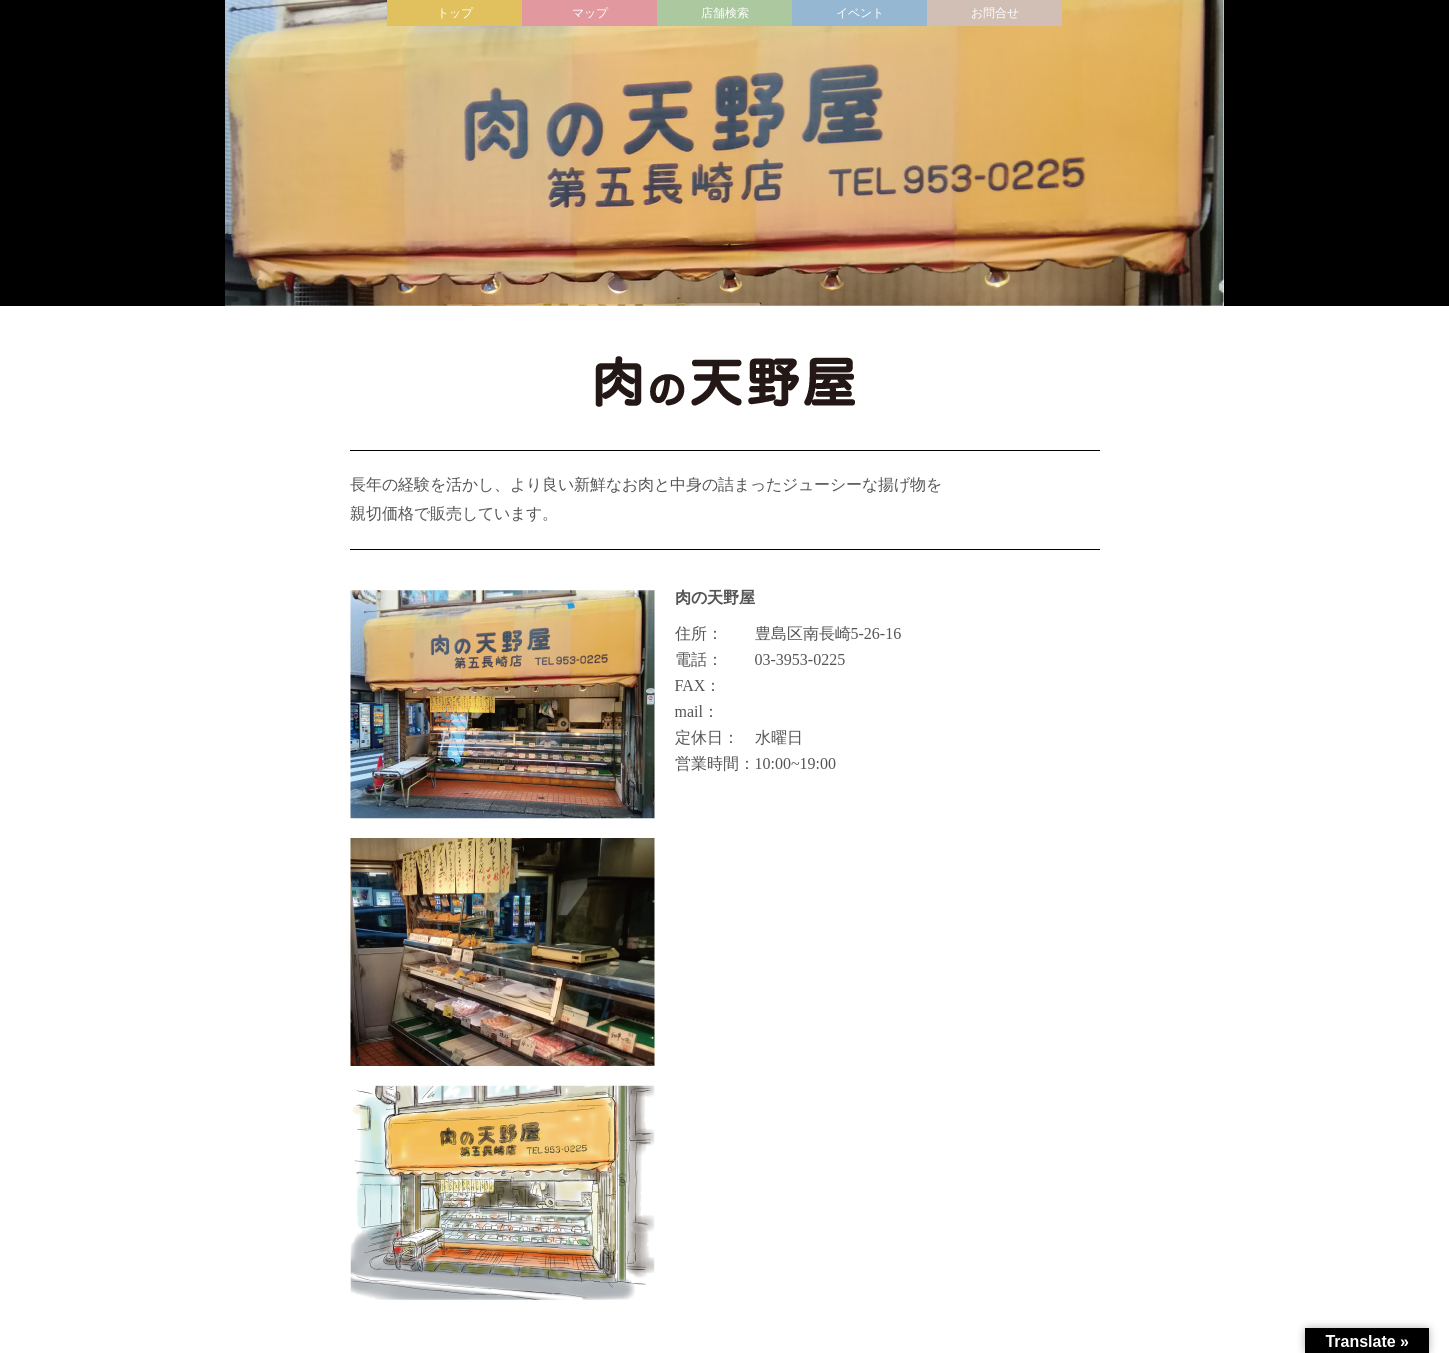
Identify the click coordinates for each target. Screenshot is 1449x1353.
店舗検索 (725, 13)
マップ (590, 13)
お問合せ (995, 13)
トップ (455, 13)
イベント (860, 13)
